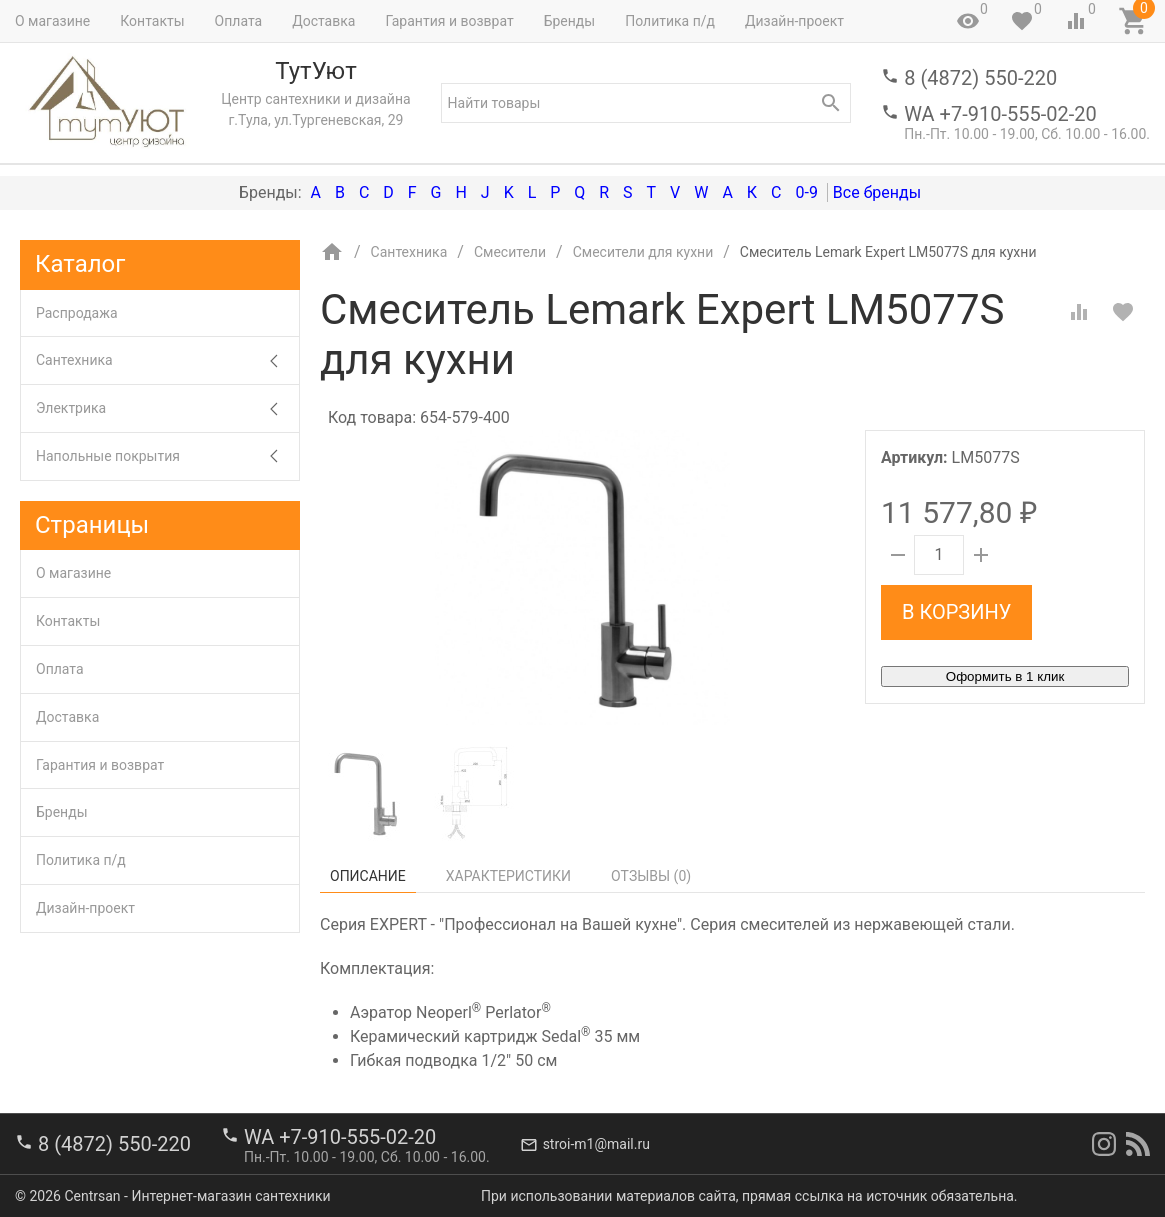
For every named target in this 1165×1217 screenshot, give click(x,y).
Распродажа (77, 313)
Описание (368, 876)
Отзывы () (651, 876)
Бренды (570, 21)
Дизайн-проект (794, 21)
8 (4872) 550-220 (980, 78)
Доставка (323, 21)
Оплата (239, 21)
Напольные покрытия (167, 456)
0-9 (806, 192)
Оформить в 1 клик (1005, 676)
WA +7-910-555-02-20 (1000, 114)
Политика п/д (670, 21)
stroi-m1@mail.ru (596, 1144)
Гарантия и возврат (449, 21)
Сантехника (167, 360)
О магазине (52, 21)
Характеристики (508, 876)
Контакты (152, 21)
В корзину (956, 612)
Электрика (167, 408)
